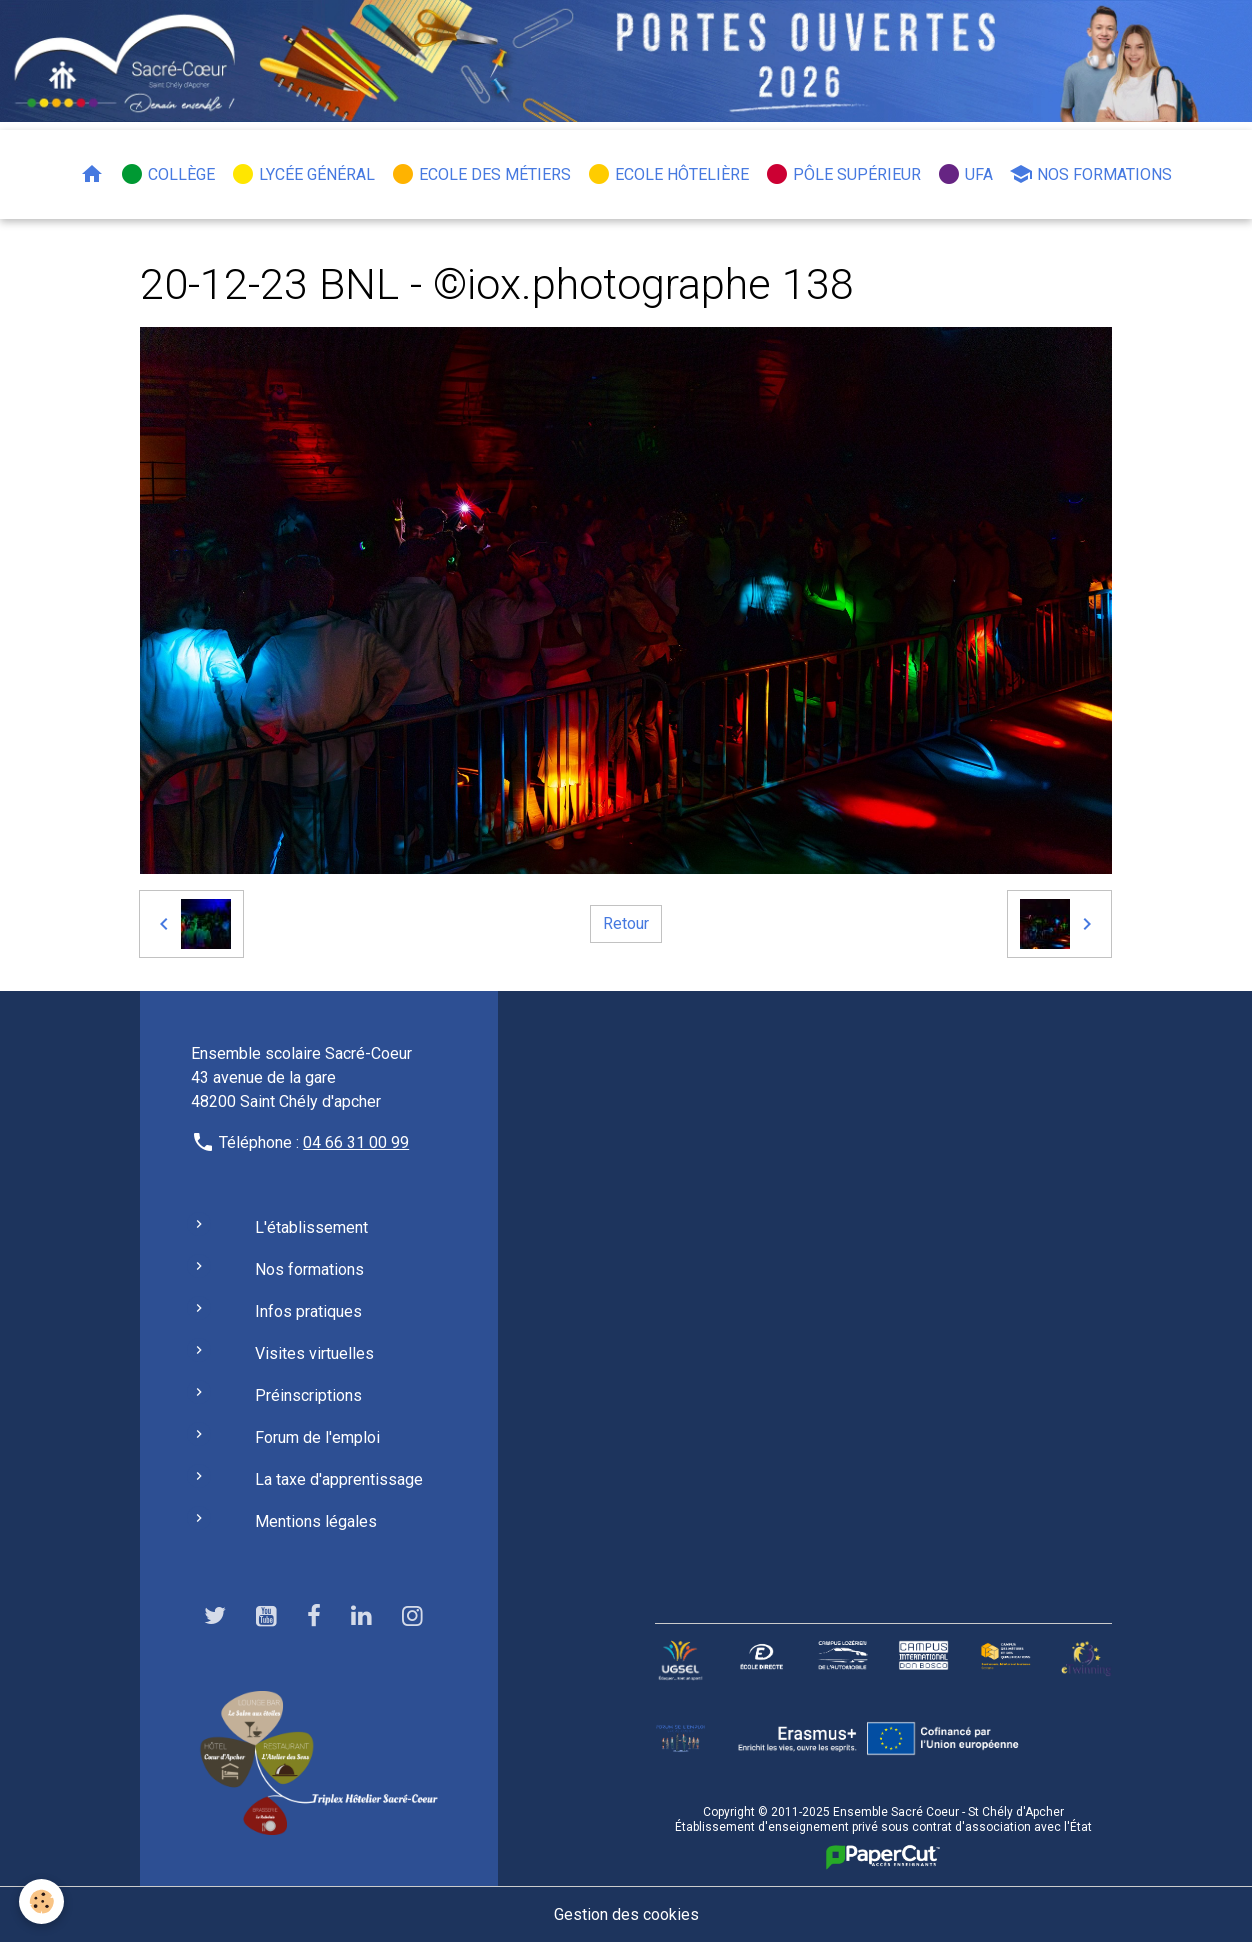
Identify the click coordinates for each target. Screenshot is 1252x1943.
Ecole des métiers (481, 174)
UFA (965, 174)
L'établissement (311, 1227)
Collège (167, 174)
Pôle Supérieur (843, 174)
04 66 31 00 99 (356, 1142)
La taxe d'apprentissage (339, 1479)
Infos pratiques (308, 1311)
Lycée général (303, 174)
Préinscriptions (308, 1395)
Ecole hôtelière (668, 174)
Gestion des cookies (626, 1914)
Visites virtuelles (314, 1353)
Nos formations (1090, 174)
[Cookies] (42, 1901)
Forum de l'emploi (317, 1437)
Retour (626, 923)
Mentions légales (316, 1521)
